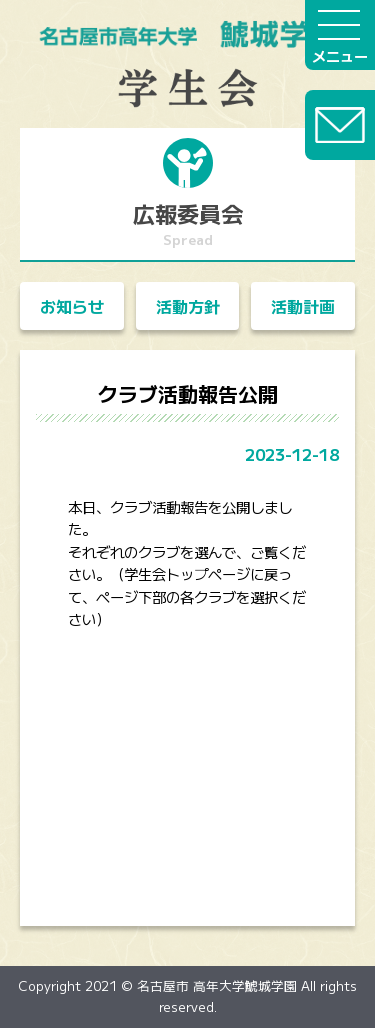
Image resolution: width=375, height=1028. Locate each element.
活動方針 (188, 306)
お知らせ (72, 306)
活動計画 (303, 306)
